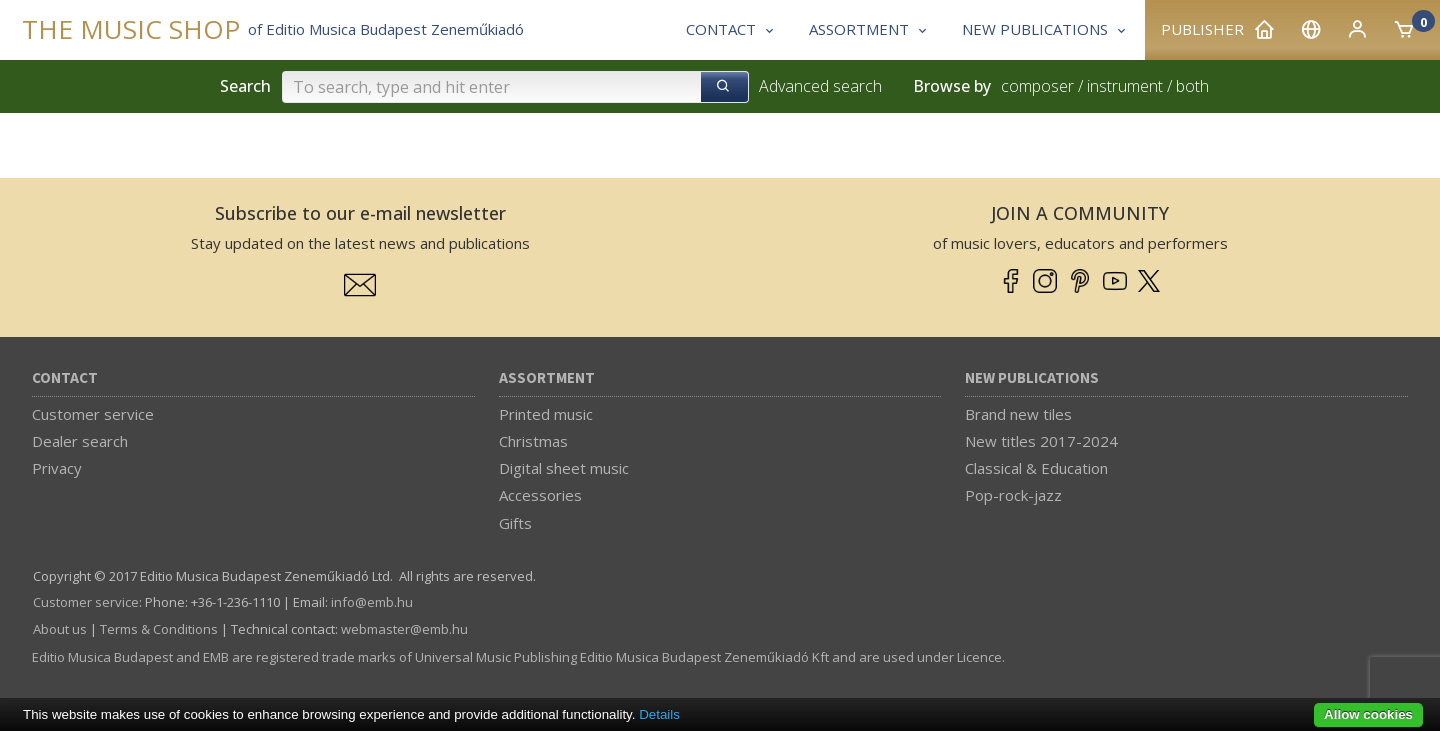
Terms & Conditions (159, 629)
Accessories (540, 495)
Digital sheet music (564, 468)
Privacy (57, 468)
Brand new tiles (1018, 414)
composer (1037, 86)
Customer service (93, 414)
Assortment (547, 378)
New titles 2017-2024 (1041, 441)
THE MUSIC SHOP (131, 29)
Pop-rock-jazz (1013, 495)
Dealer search (80, 441)
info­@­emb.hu (372, 602)
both (1192, 86)
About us (60, 629)
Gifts (515, 523)
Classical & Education (1036, 468)
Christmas (533, 441)
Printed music (546, 414)
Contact (65, 378)
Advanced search (820, 86)
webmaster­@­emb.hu (404, 629)
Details (659, 714)
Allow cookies (1368, 714)
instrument (1125, 86)
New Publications (1032, 378)
